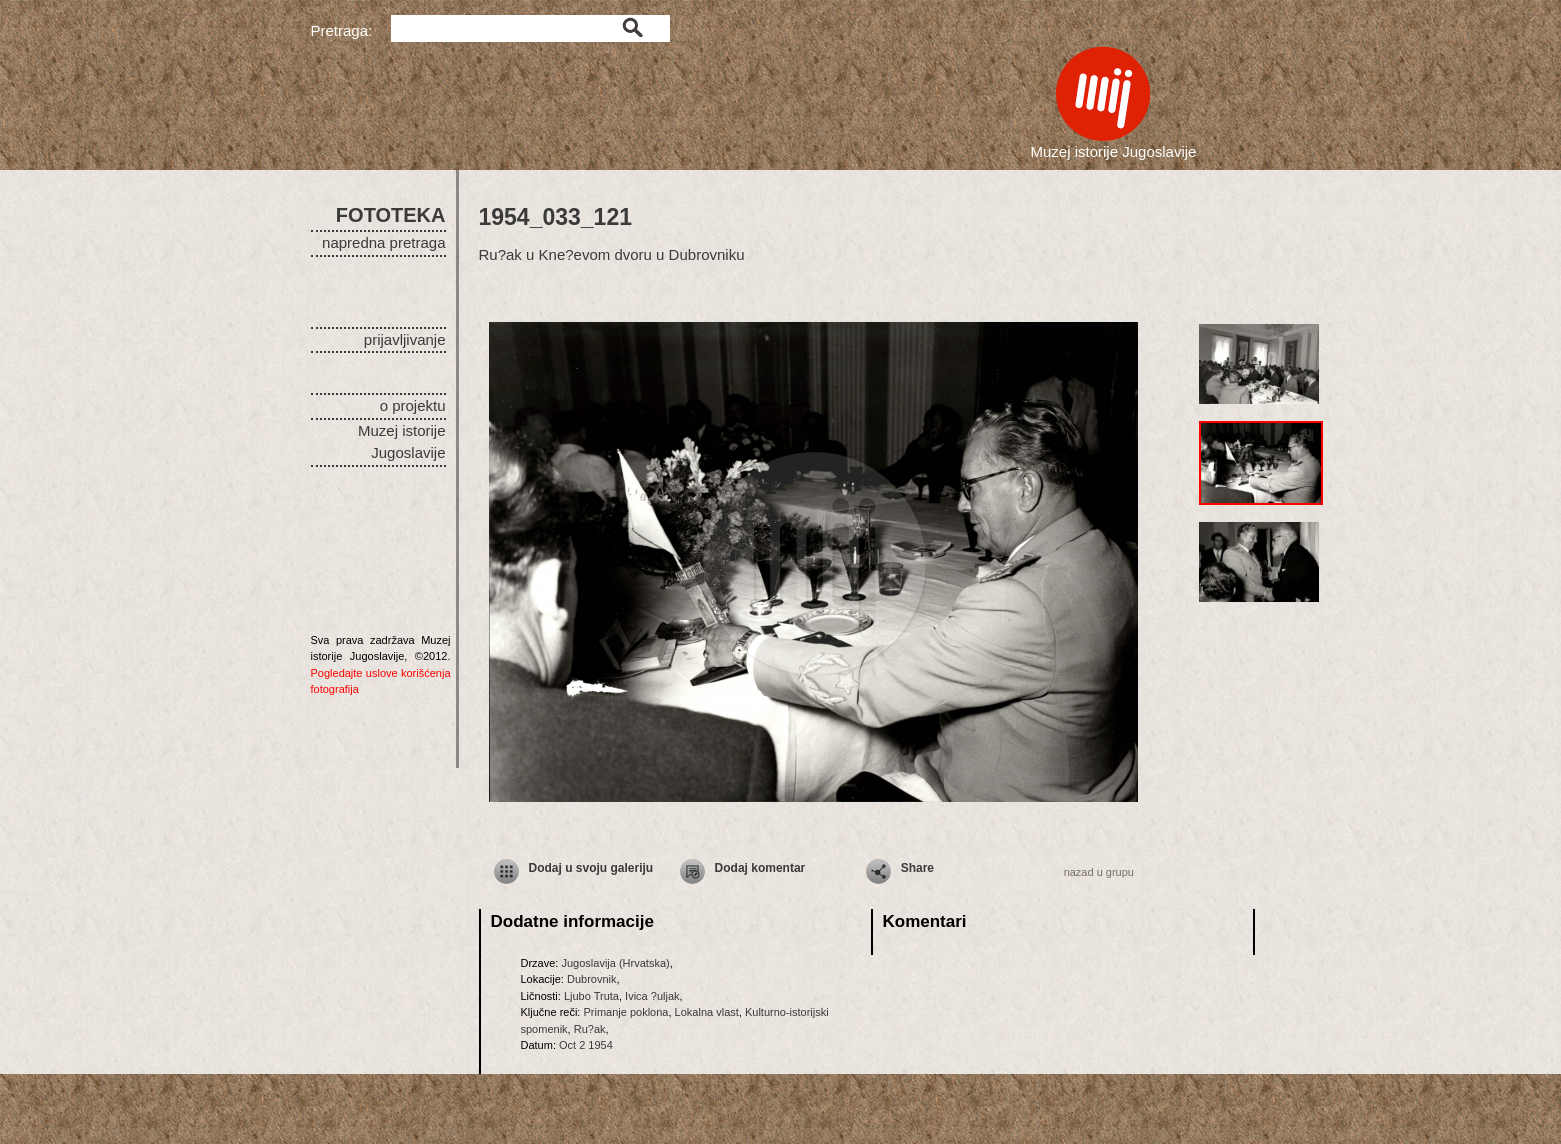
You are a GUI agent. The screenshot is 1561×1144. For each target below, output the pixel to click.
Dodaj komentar (760, 868)
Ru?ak (590, 1029)
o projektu (413, 405)
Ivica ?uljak (652, 996)
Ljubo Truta (591, 996)
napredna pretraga (383, 242)
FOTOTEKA (391, 215)
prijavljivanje (405, 339)
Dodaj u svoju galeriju (591, 868)
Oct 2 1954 (586, 1045)
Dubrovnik (592, 979)
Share (917, 868)
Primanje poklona (625, 1012)
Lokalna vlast (707, 1012)
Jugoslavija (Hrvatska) (615, 963)
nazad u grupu (1099, 872)
